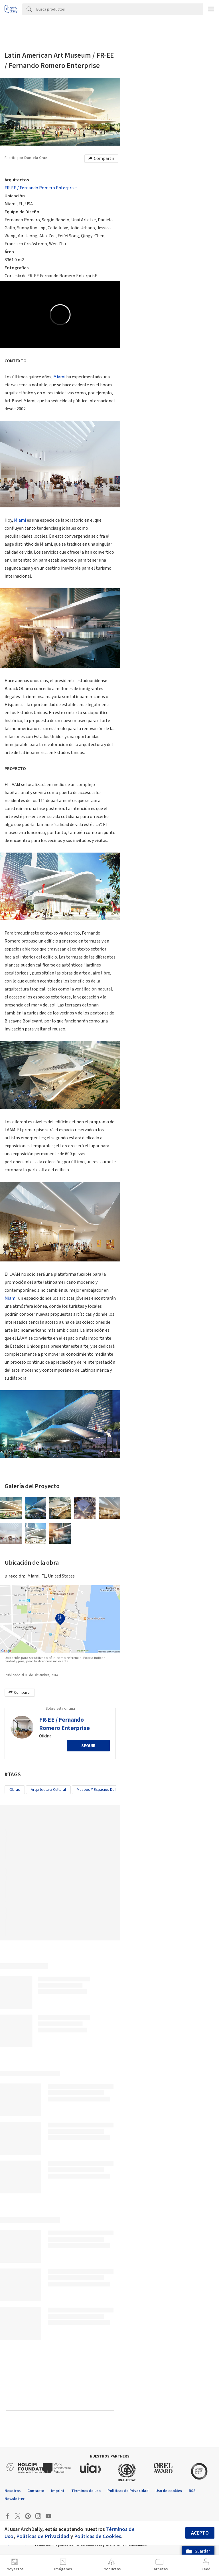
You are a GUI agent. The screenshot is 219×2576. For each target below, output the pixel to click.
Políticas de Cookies (97, 2536)
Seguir (88, 1746)
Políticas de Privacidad (42, 2536)
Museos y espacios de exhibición (104, 1790)
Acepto (200, 2533)
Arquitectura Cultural (48, 1790)
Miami (59, 377)
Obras (14, 1790)
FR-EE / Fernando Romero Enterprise (41, 188)
